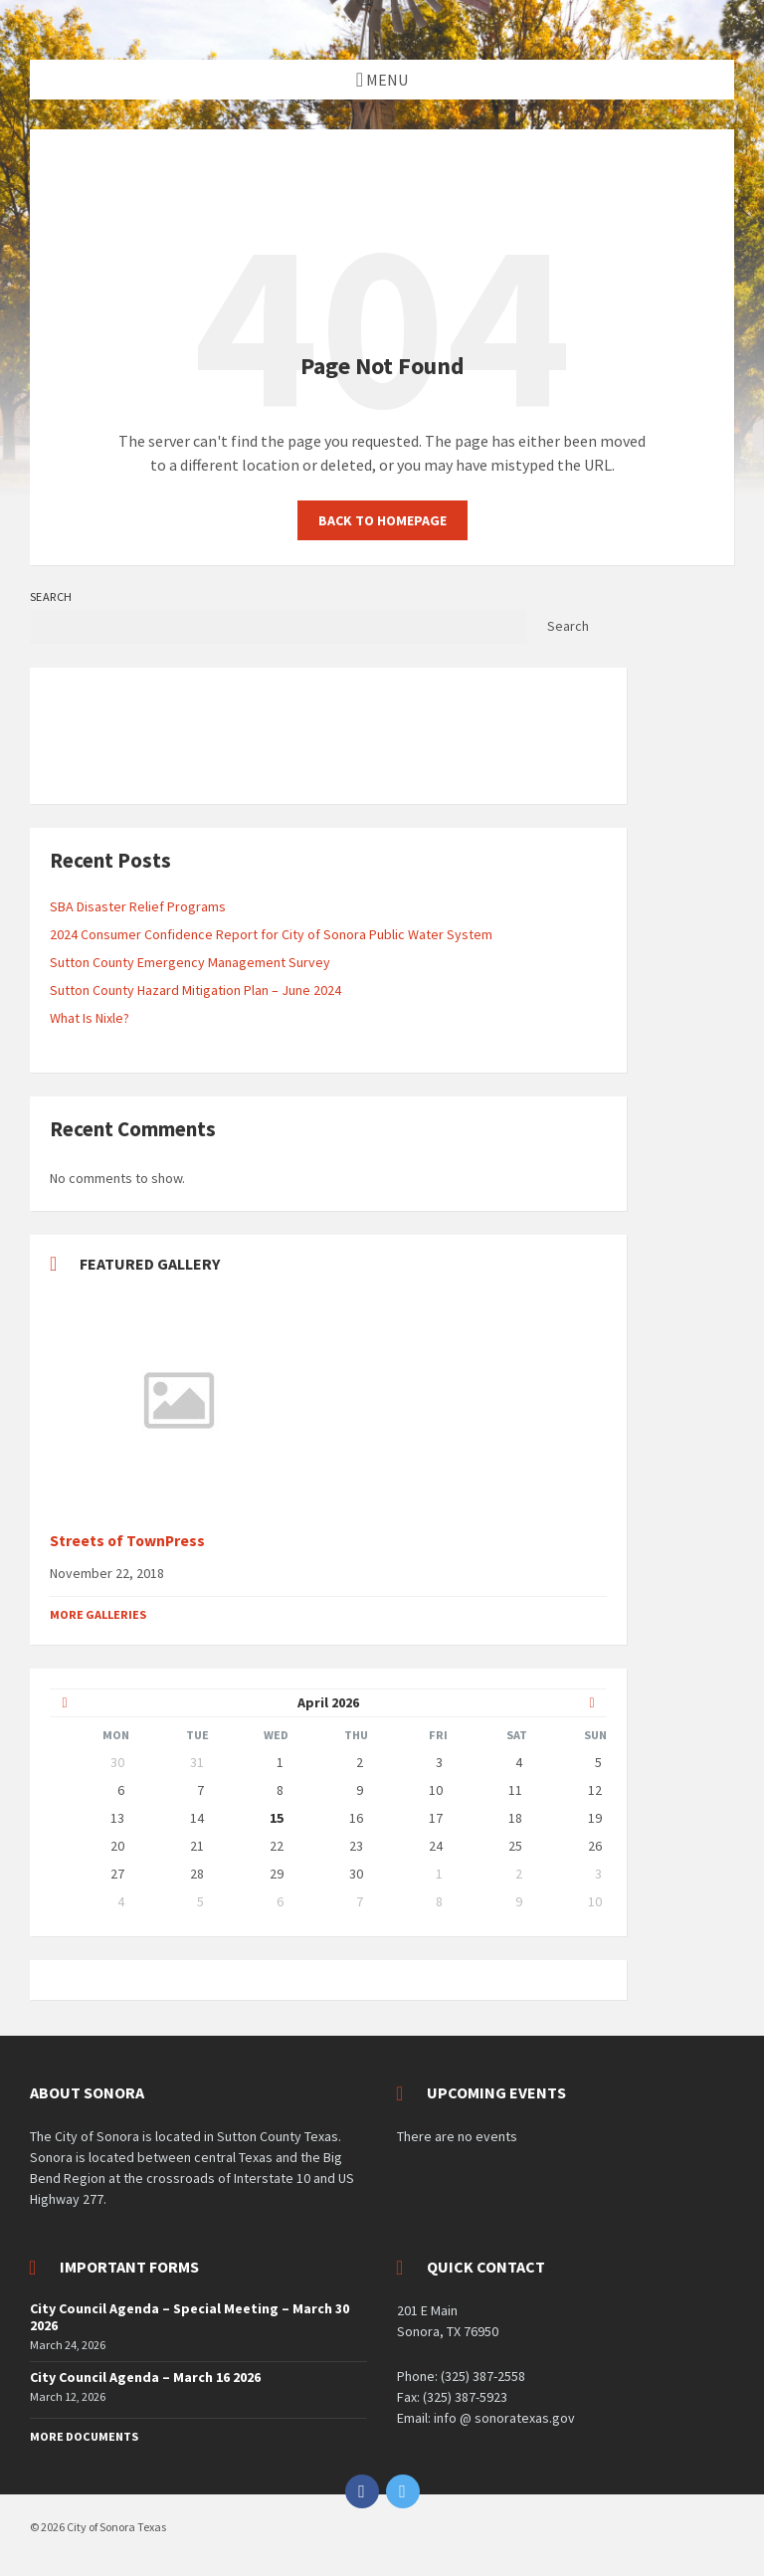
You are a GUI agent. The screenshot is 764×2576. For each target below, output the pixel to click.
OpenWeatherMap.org (216, 775)
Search (51, 596)
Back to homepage (382, 520)
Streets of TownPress (127, 1540)
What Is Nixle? (89, 1018)
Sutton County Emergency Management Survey (190, 962)
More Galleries (98, 1614)
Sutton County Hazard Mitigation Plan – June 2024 (195, 990)
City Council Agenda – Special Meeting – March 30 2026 (189, 2316)
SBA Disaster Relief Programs (138, 906)
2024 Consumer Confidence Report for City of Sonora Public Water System (271, 934)
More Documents (84, 2436)
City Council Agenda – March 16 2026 (145, 2377)
